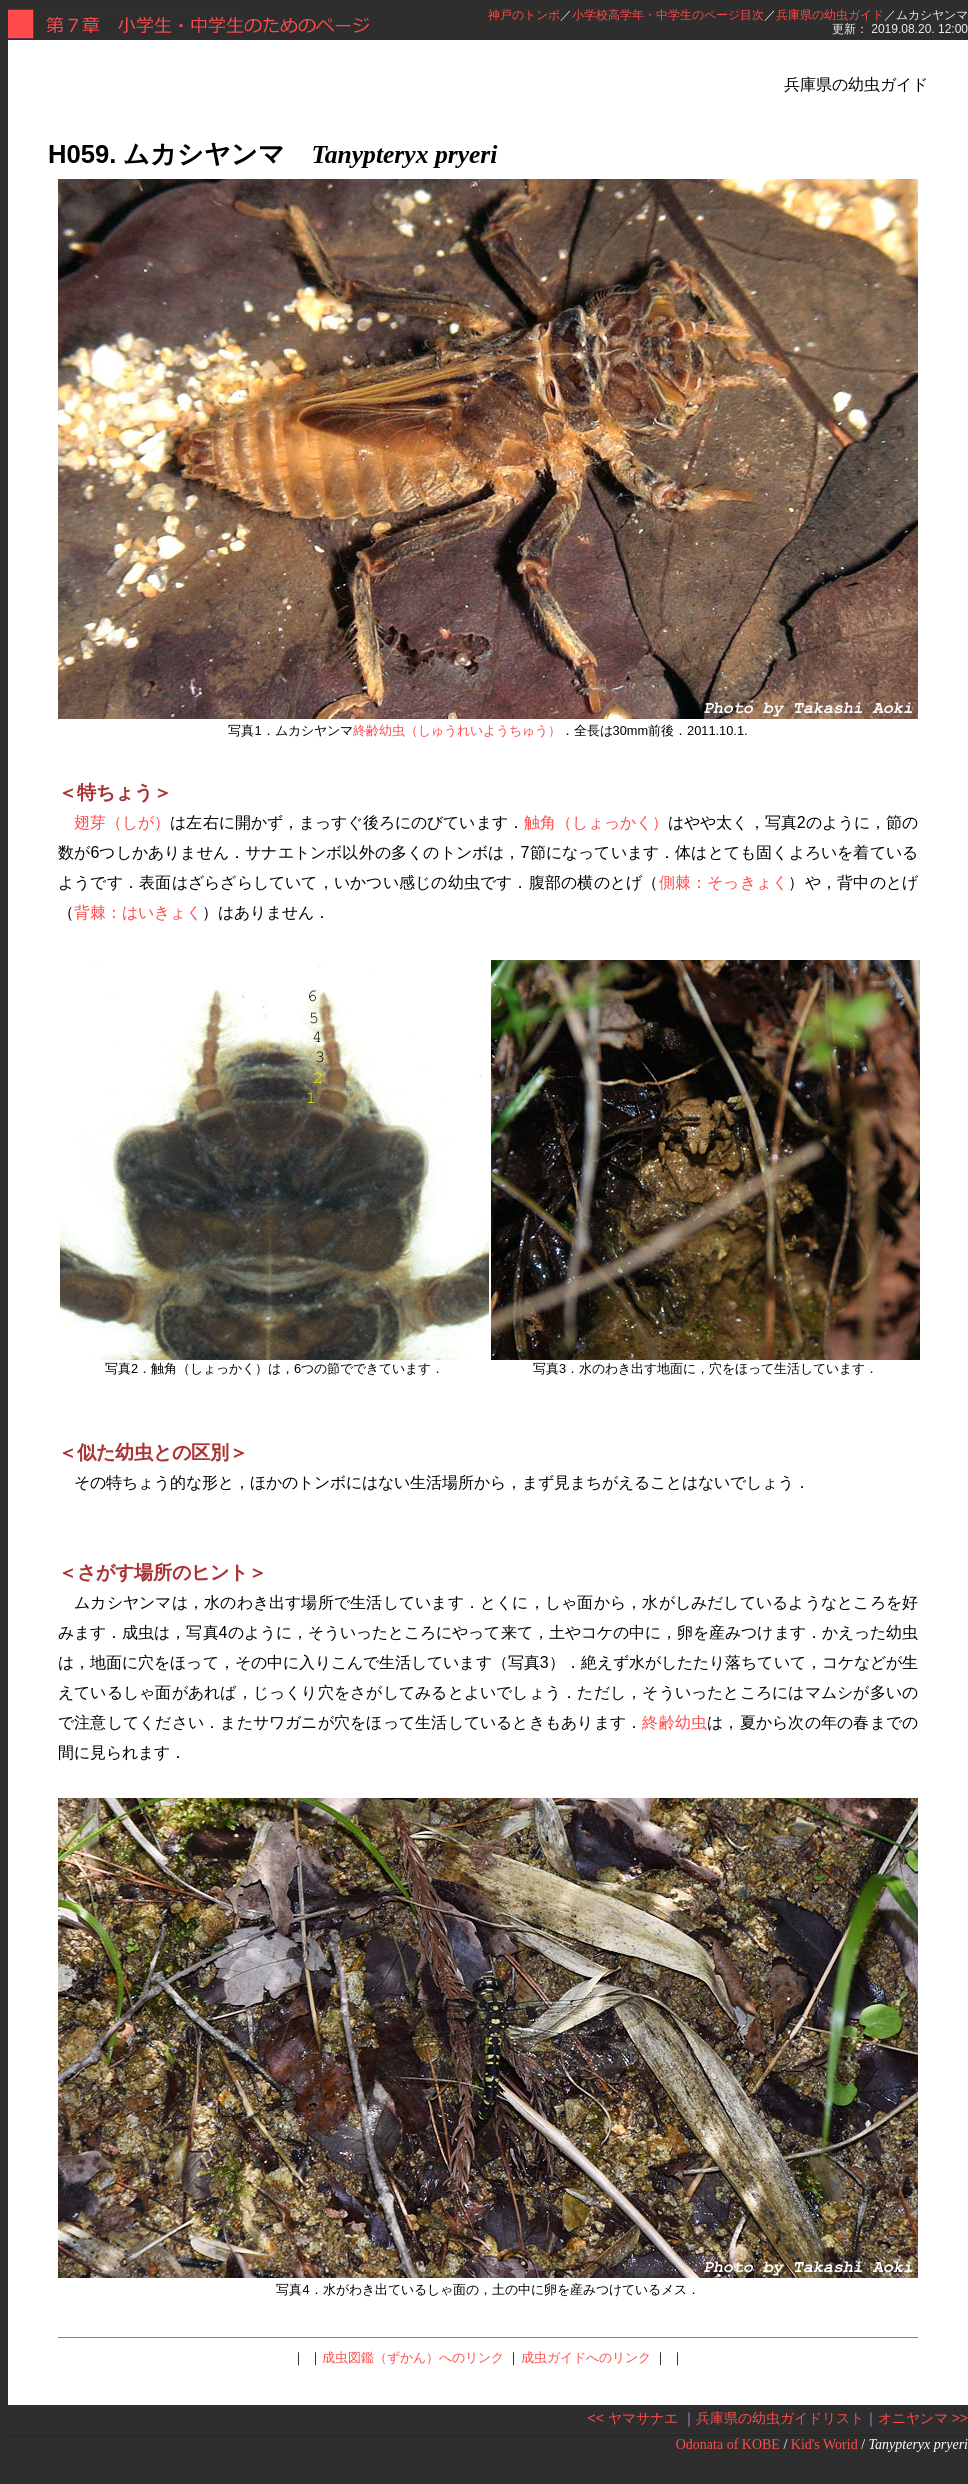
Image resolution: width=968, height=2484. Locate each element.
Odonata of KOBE (728, 2444)
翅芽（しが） (122, 822)
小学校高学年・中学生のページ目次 (668, 15)
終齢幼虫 (674, 1722)
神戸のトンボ (524, 15)
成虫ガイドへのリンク (586, 2357)
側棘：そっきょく (724, 882)
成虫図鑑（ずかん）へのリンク (413, 2357)
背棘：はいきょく (138, 912)
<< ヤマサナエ (633, 2418)
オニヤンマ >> (923, 2418)
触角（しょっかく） (596, 822)
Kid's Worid (824, 2444)
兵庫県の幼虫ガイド (830, 15)
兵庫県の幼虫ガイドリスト (780, 2418)
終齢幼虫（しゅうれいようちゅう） (457, 730)
